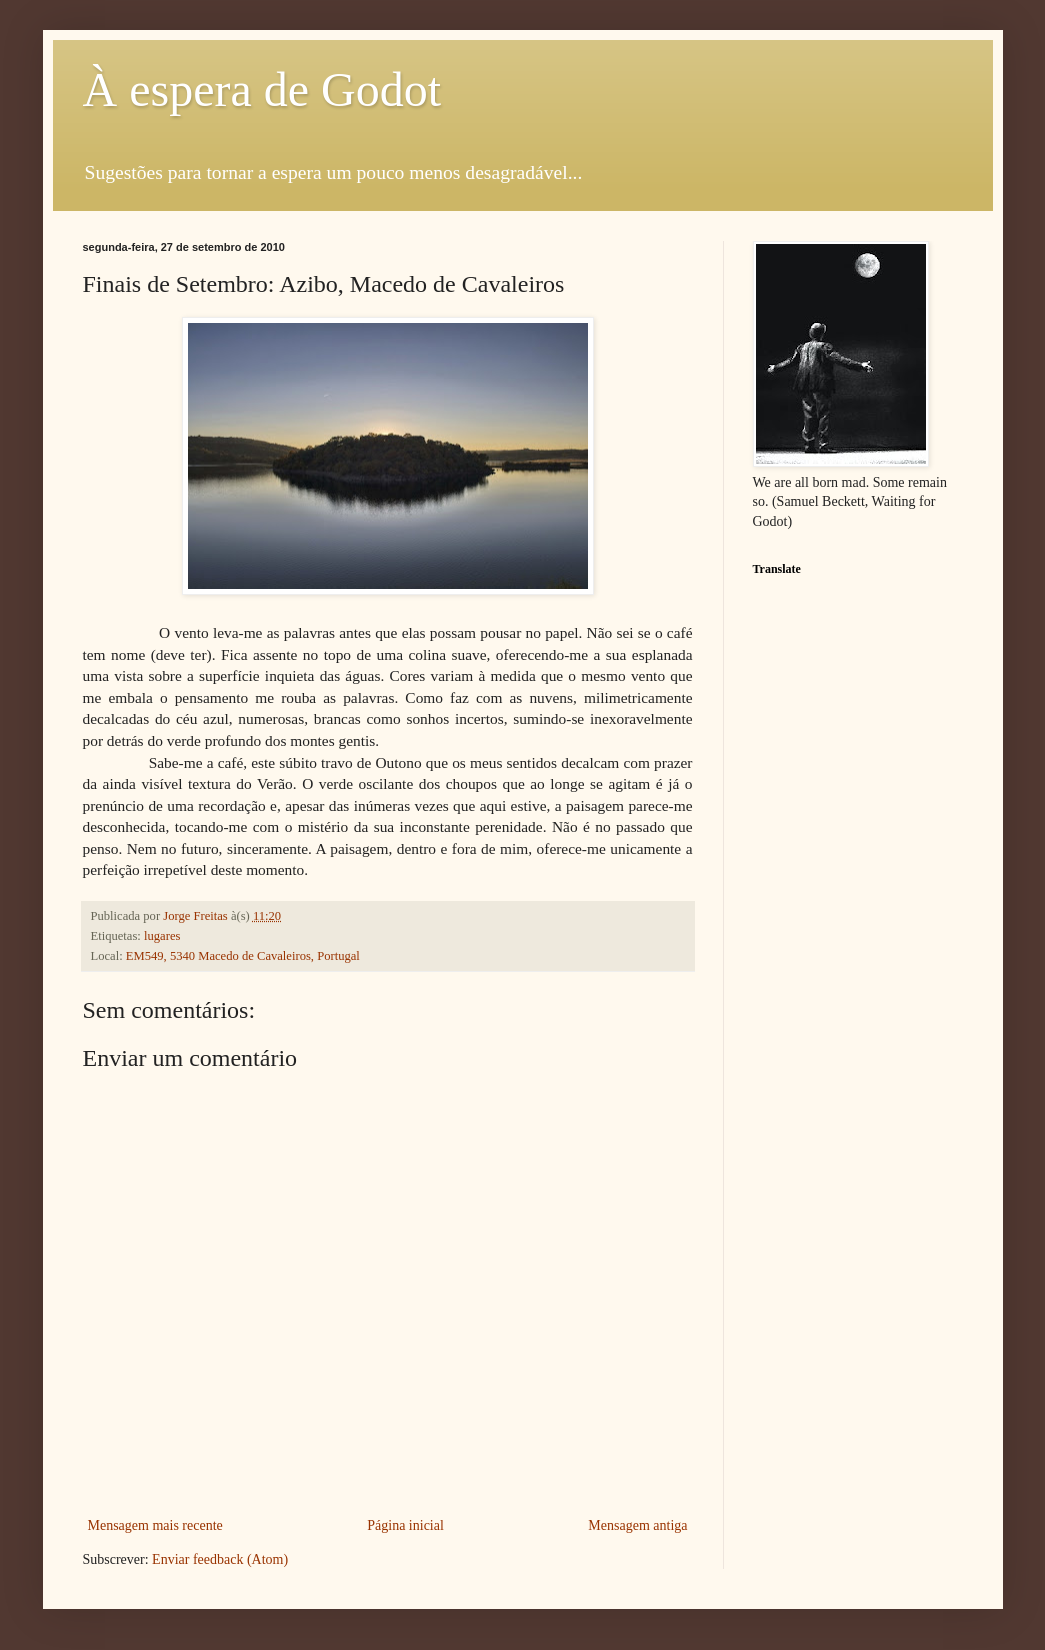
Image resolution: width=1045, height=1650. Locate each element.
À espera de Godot (262, 89)
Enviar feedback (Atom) (220, 1559)
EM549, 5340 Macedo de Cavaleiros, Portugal (243, 956)
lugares (162, 936)
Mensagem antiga (637, 1525)
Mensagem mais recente (155, 1525)
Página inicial (405, 1525)
